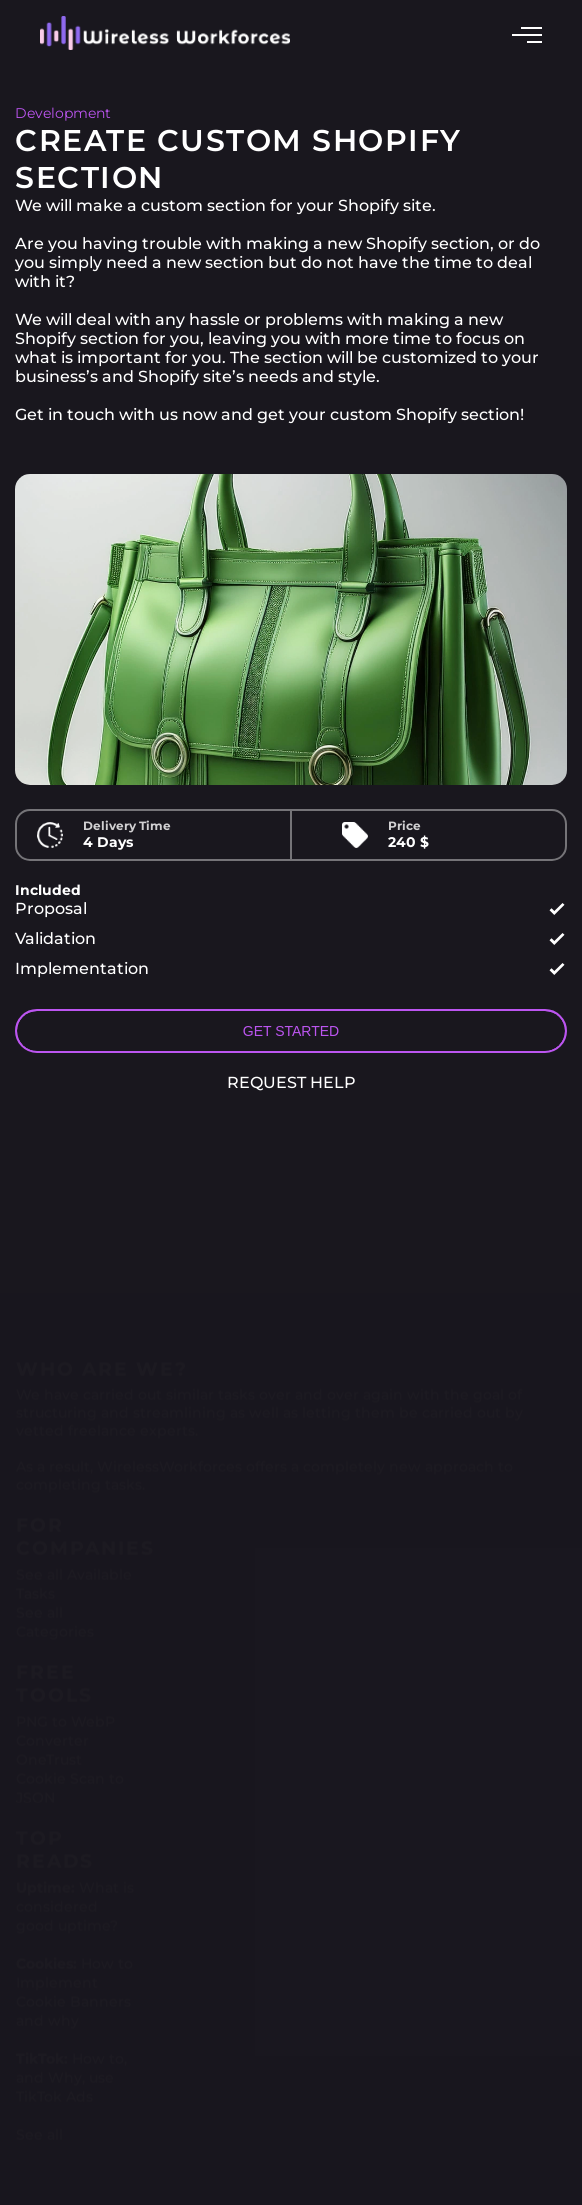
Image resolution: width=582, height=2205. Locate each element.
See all (39, 2124)
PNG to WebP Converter (65, 1720)
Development (63, 113)
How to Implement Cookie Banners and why (74, 1981)
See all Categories (55, 1611)
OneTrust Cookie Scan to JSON (70, 1768)
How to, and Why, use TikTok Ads (71, 2067)
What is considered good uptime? (75, 1896)
